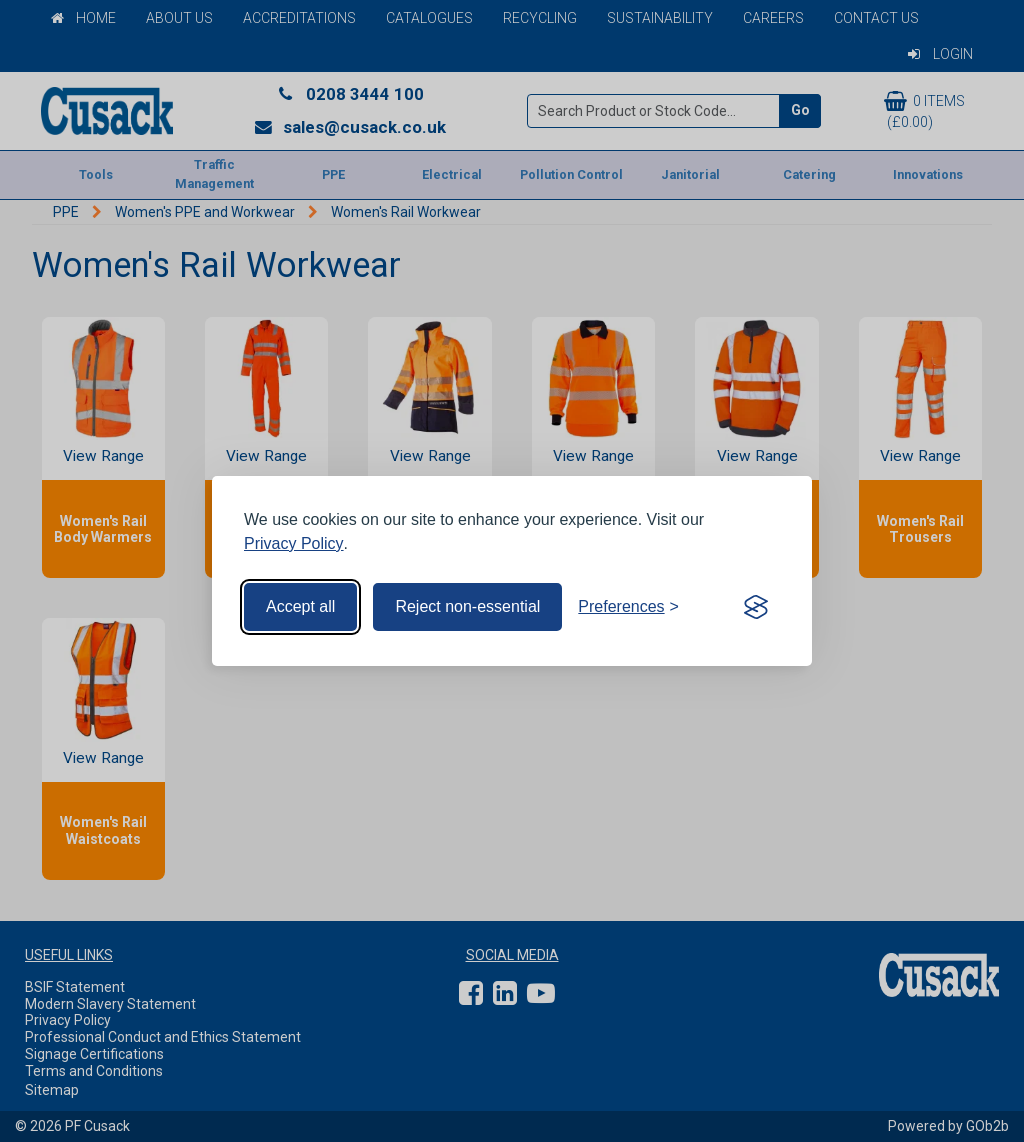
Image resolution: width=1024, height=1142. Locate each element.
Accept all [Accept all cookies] (300, 606)
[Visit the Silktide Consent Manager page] (756, 607)
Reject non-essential (467, 606)
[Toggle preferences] (628, 607)
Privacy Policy (294, 543)
